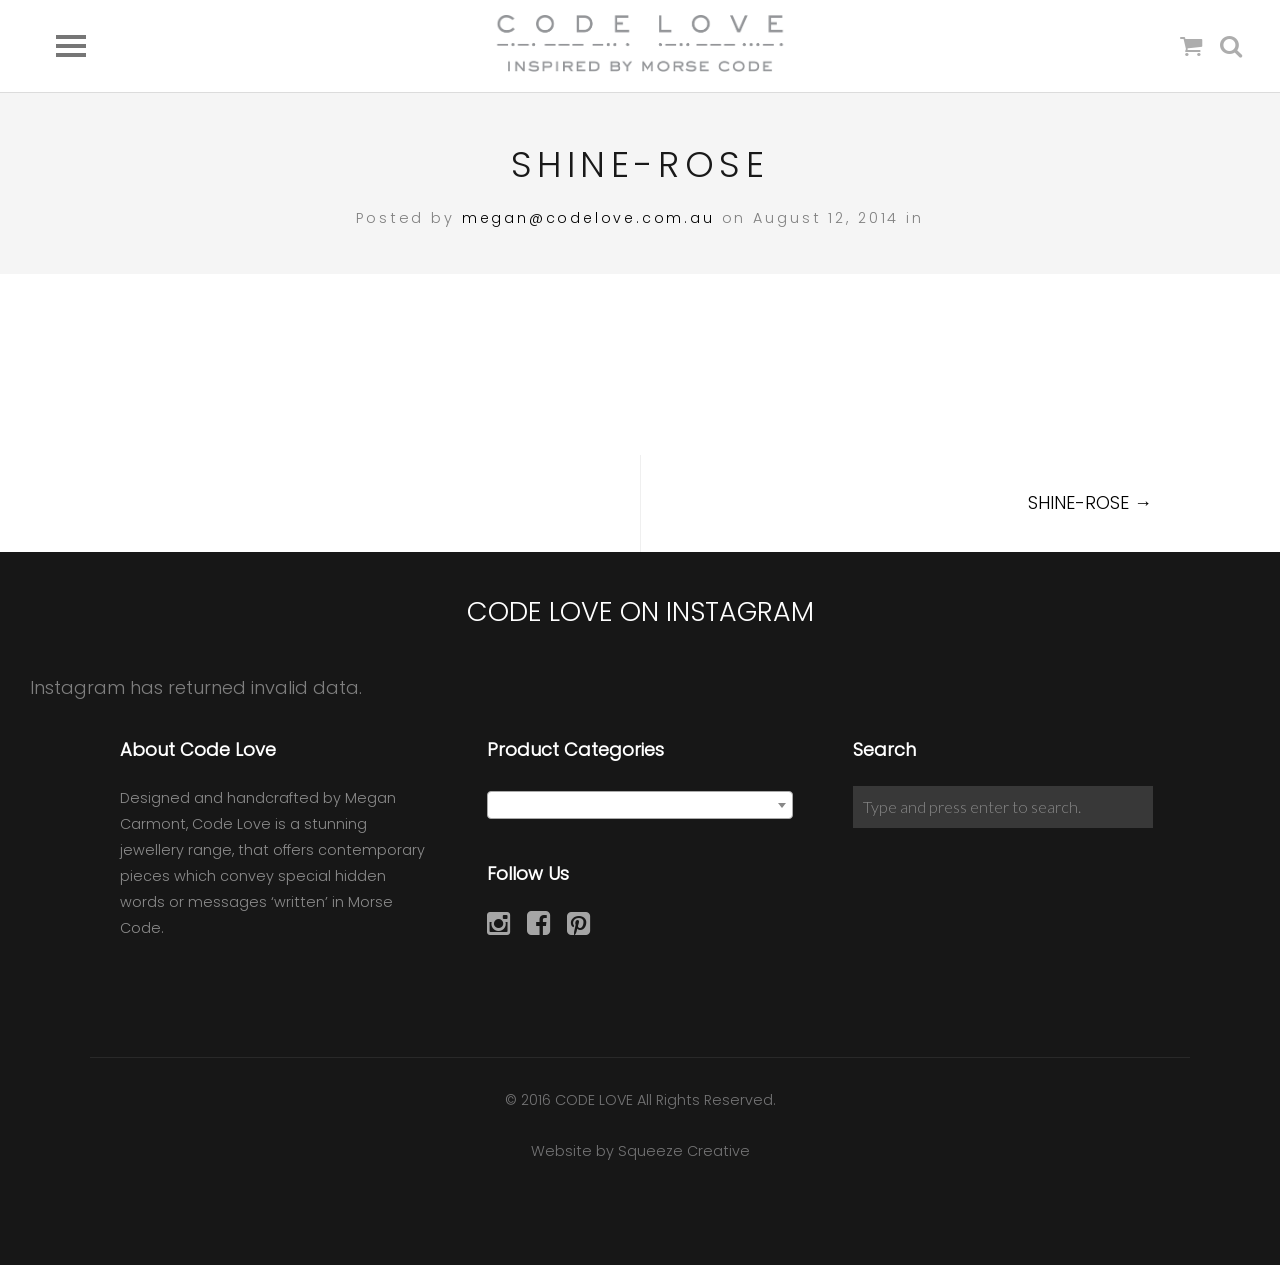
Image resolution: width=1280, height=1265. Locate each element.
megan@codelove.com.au (587, 218)
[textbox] (640, 806)
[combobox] (640, 805)
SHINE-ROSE (1090, 502)
